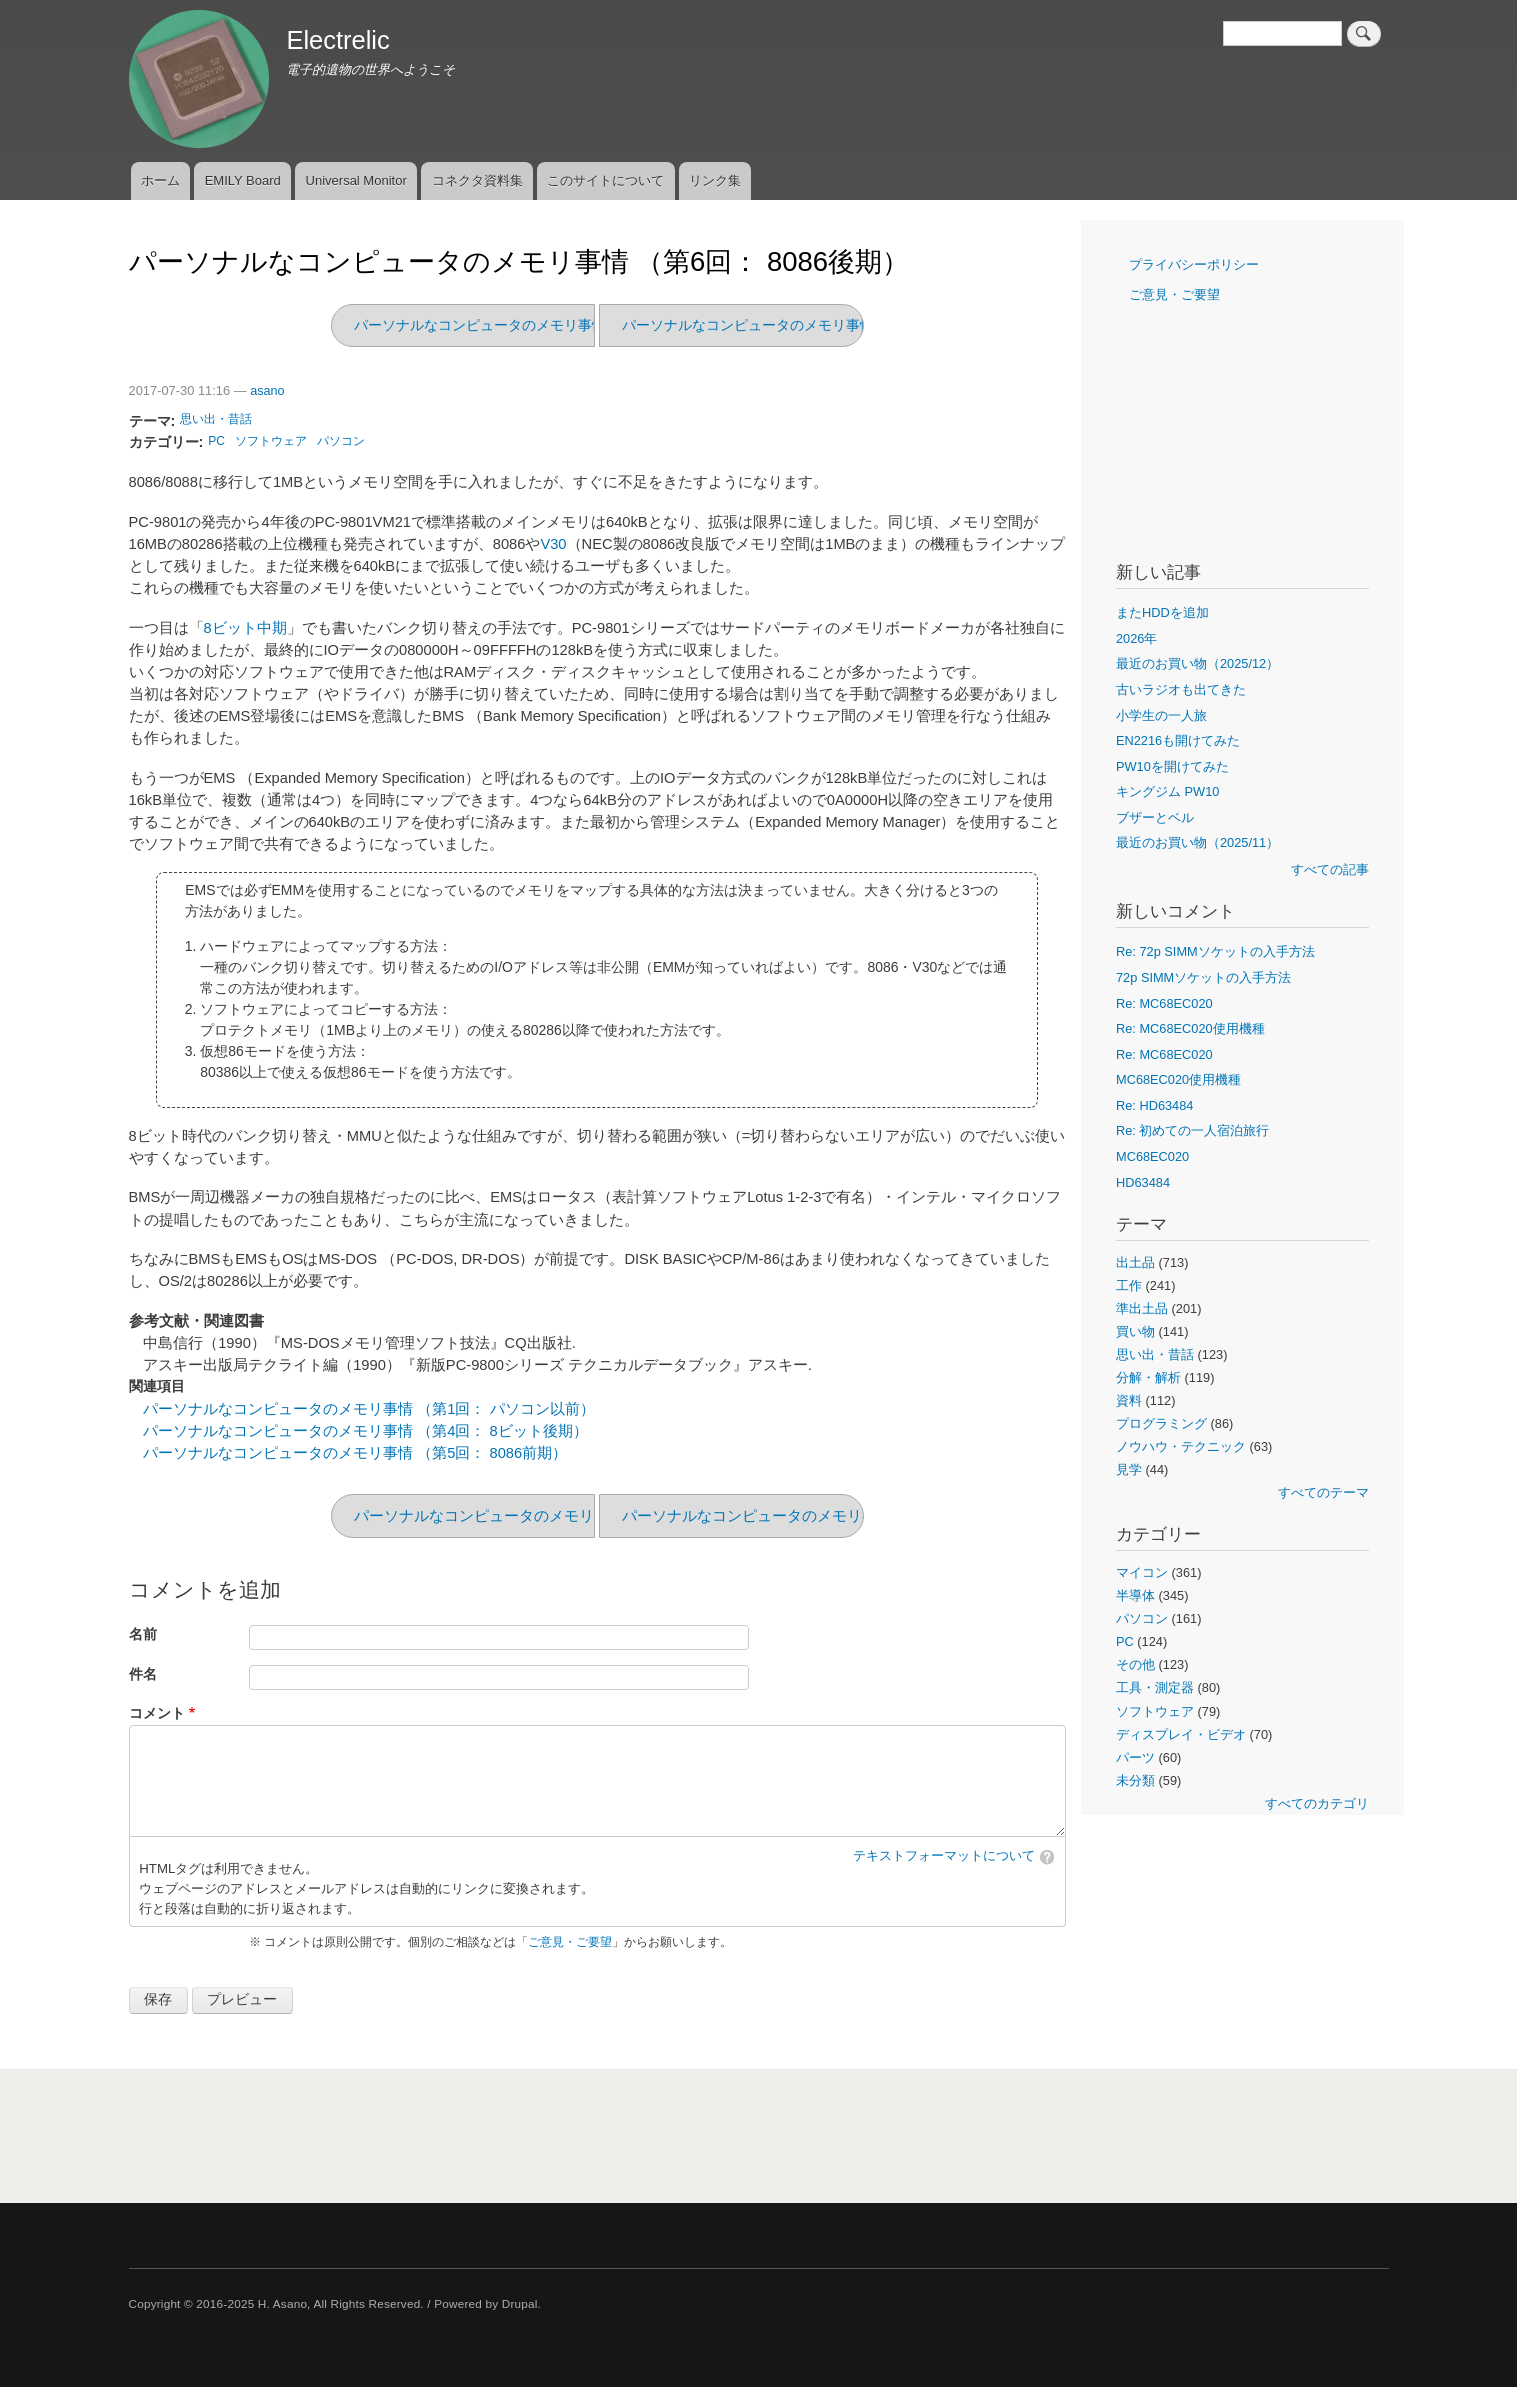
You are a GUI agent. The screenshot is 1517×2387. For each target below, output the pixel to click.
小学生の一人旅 (1161, 715)
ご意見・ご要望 (570, 1942)
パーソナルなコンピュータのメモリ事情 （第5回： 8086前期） (820, 325)
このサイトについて (605, 180)
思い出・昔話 (216, 419)
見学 (1129, 1469)
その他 (1135, 1664)
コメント (157, 1713)
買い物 (1135, 1331)
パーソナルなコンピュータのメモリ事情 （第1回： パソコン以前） (368, 1409)
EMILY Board (243, 180)
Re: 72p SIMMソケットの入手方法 (1215, 951)
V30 (553, 544)
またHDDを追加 (1162, 612)
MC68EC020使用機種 (1178, 1079)
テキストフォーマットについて (944, 1856)
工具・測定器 (1155, 1687)
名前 (143, 1634)
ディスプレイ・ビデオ (1181, 1734)
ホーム (160, 180)
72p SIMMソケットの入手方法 (1203, 977)
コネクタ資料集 (477, 180)
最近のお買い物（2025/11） (1197, 842)
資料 (1129, 1400)
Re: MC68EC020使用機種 (1190, 1028)
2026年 (1136, 638)
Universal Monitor (356, 180)
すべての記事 (1330, 869)
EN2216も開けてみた (1178, 740)
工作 (1129, 1285)
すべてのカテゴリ (1317, 1803)
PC (216, 441)
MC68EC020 (1152, 1156)
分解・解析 (1148, 1377)
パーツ (1135, 1757)
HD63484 (1143, 1182)
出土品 (1135, 1262)
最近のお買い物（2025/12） (1197, 663)
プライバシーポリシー (1194, 264)
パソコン (341, 441)
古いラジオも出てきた (1181, 689)
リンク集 (715, 180)
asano (267, 391)
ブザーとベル (1155, 817)
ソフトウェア (271, 441)
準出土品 (1142, 1308)
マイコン (1142, 1572)
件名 (143, 1674)
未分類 (1135, 1780)
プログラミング (1161, 1423)
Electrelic (337, 40)
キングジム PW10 (1167, 791)
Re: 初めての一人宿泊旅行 (1192, 1130)
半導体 (1135, 1595)
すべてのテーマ (1323, 1492)
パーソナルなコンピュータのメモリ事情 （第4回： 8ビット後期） (365, 1431)
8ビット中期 (245, 628)
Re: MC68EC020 (1164, 1003)
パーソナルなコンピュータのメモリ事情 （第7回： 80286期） (549, 325)
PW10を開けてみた (1172, 766)
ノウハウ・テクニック (1181, 1446)
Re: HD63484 (1154, 1105)
